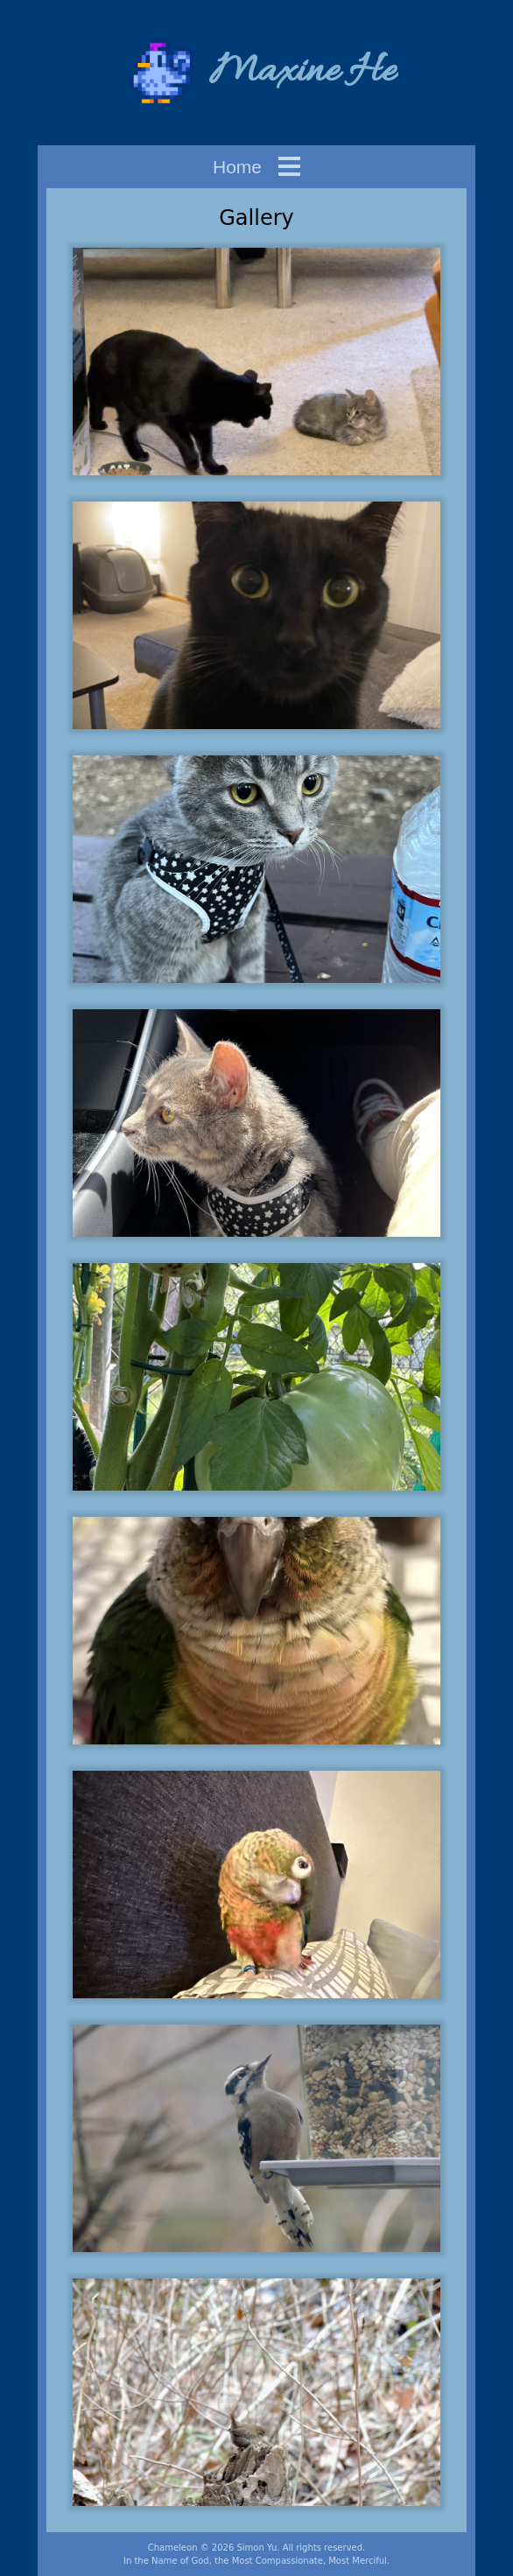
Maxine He (302, 72)
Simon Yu (256, 2547)
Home (237, 167)
